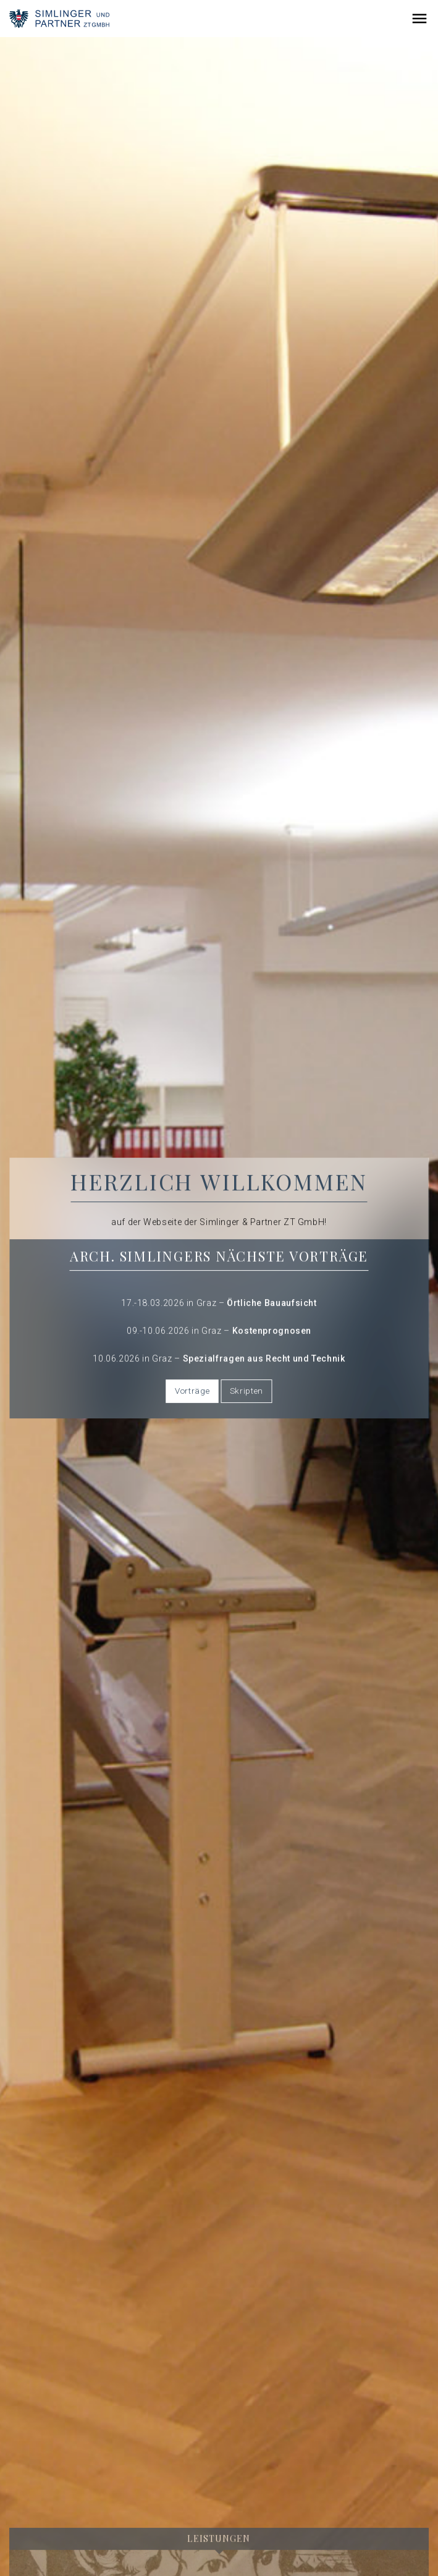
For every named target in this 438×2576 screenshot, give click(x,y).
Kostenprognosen (271, 1331)
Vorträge (192, 1391)
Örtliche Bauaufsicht (272, 1303)
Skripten (246, 1391)
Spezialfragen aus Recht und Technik (264, 1359)
